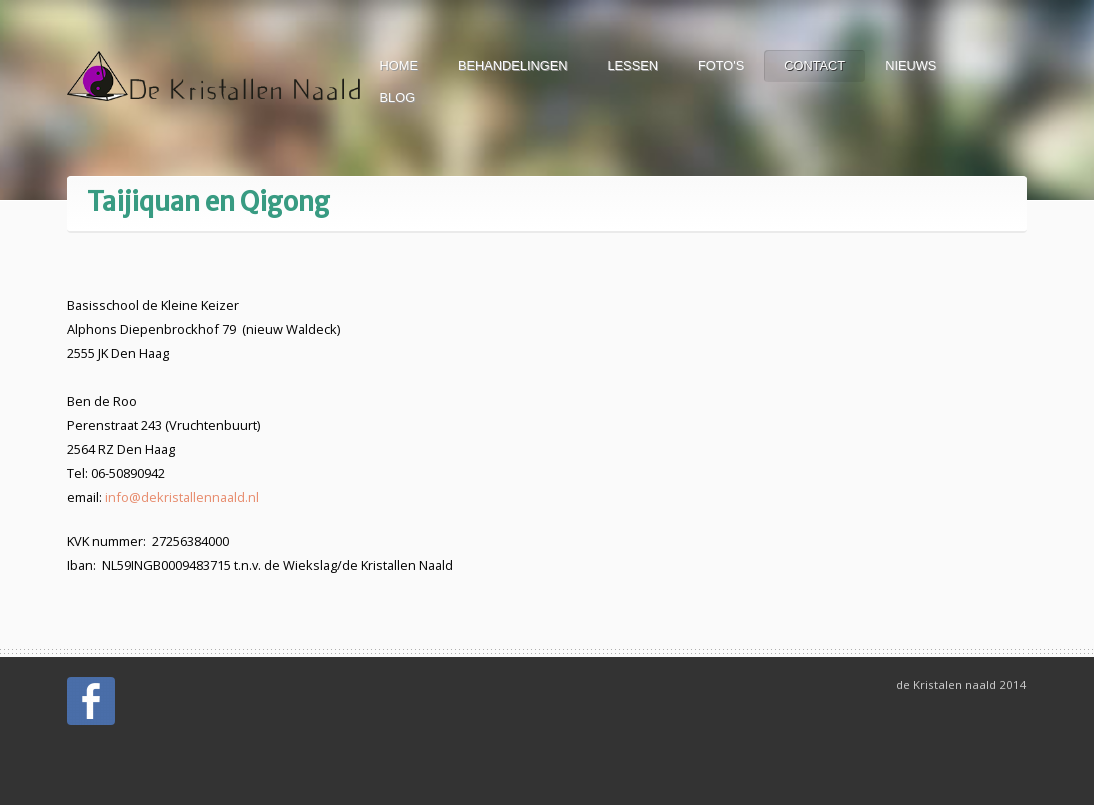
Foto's (721, 65)
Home (399, 65)
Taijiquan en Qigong (208, 202)
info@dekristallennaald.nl (182, 497)
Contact (814, 65)
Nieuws (910, 65)
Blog (398, 97)
